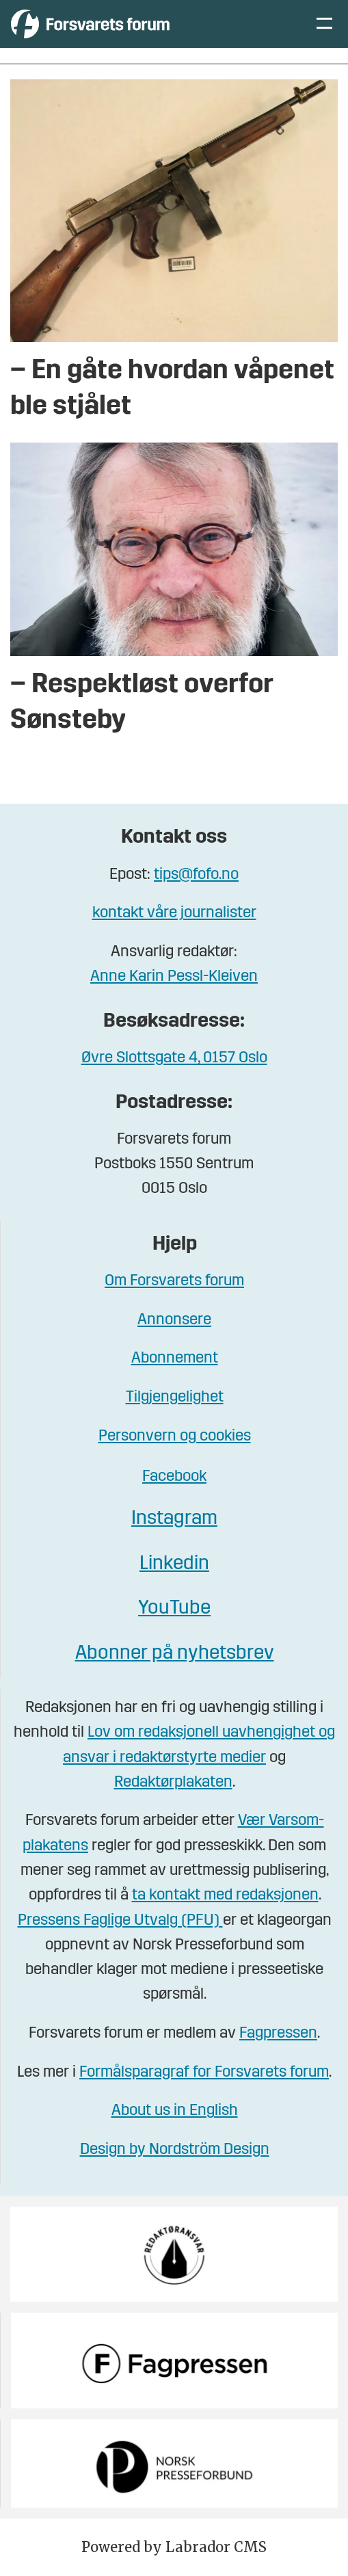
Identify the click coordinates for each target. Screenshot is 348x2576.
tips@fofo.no (196, 875)
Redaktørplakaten (173, 1783)
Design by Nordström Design (174, 2150)
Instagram (174, 1519)
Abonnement (174, 1359)
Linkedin (174, 1564)
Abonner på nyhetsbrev (174, 1654)
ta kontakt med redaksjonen (225, 1896)
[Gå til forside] (90, 24)
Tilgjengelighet (175, 1398)
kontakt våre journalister (174, 913)
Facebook (174, 1477)
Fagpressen (278, 2034)
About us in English (174, 2111)
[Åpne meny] (324, 24)
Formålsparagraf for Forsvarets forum (204, 2073)
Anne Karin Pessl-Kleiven (174, 977)
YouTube (174, 1608)
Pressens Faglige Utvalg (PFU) (120, 1921)
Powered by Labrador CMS (174, 2547)
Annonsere (174, 1320)
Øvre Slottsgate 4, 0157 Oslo (174, 1058)
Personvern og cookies (174, 1437)
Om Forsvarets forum (174, 1281)
